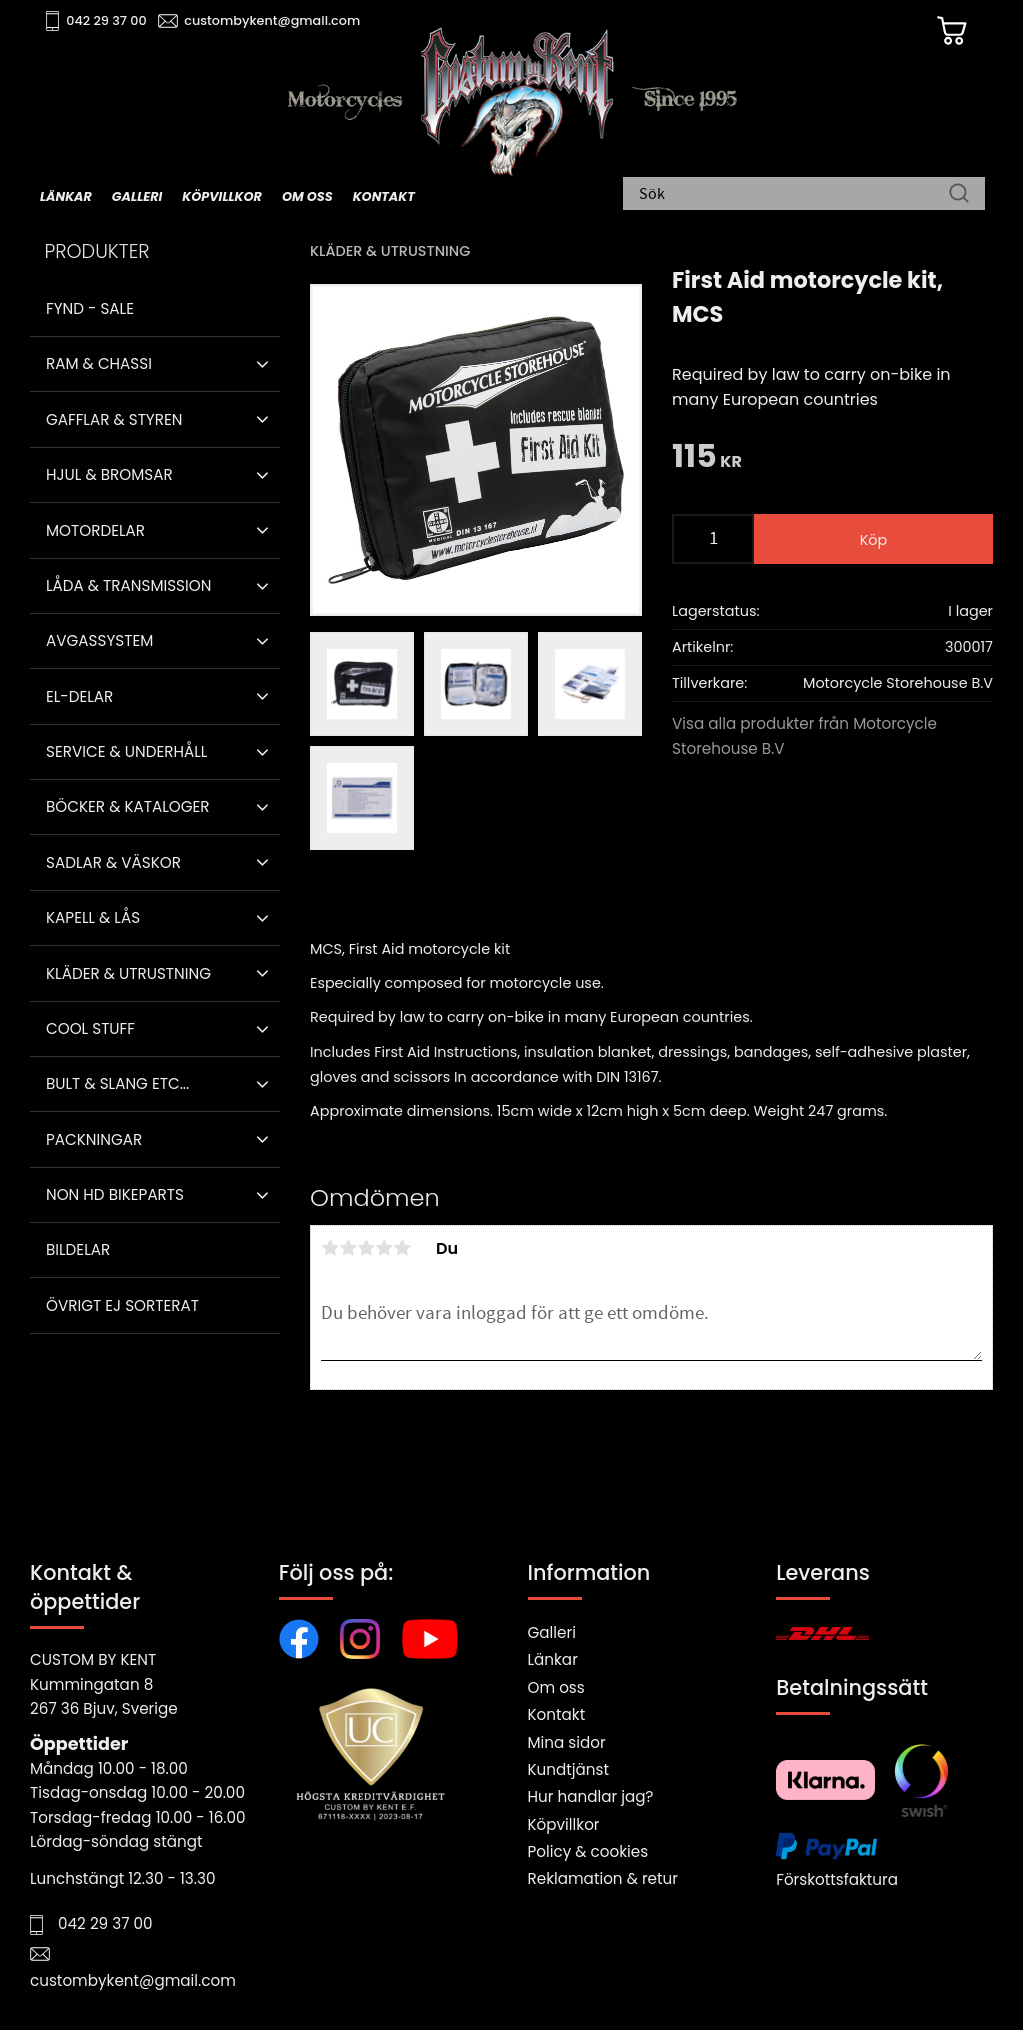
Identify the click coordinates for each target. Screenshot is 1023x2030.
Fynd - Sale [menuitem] (90, 308)
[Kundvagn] (952, 31)
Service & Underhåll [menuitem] (126, 751)
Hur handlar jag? (591, 1796)
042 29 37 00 (106, 20)
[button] (262, 364)
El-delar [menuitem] (79, 696)
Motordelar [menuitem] (95, 530)
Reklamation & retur (603, 1878)
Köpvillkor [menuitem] (222, 196)
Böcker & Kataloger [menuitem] (128, 806)
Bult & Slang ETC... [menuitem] (117, 1083)
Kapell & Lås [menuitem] (93, 917)
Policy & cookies (588, 1851)
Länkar (553, 1659)
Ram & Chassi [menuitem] (99, 363)
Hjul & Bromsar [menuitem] (109, 474)
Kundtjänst (569, 1769)
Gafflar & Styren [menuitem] (114, 419)
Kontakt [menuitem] (384, 196)
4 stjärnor (384, 1248)
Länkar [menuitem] (66, 196)
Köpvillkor (564, 1824)
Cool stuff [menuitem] (90, 1028)
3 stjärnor (366, 1248)
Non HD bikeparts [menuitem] (115, 1194)
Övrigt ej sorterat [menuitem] (122, 1305)
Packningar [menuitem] (94, 1139)
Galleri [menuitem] (137, 196)
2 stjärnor (348, 1248)
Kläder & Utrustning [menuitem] (128, 973)
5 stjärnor (402, 1248)
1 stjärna (330, 1248)
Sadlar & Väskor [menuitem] (113, 862)
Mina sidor (567, 1742)
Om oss (556, 1687)
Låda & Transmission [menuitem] (128, 585)
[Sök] (959, 195)
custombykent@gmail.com (272, 20)
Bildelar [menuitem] (78, 1249)
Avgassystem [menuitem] (99, 640)
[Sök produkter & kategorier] (794, 195)
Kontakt (557, 1714)
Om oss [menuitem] (307, 196)
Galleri (552, 1632)
